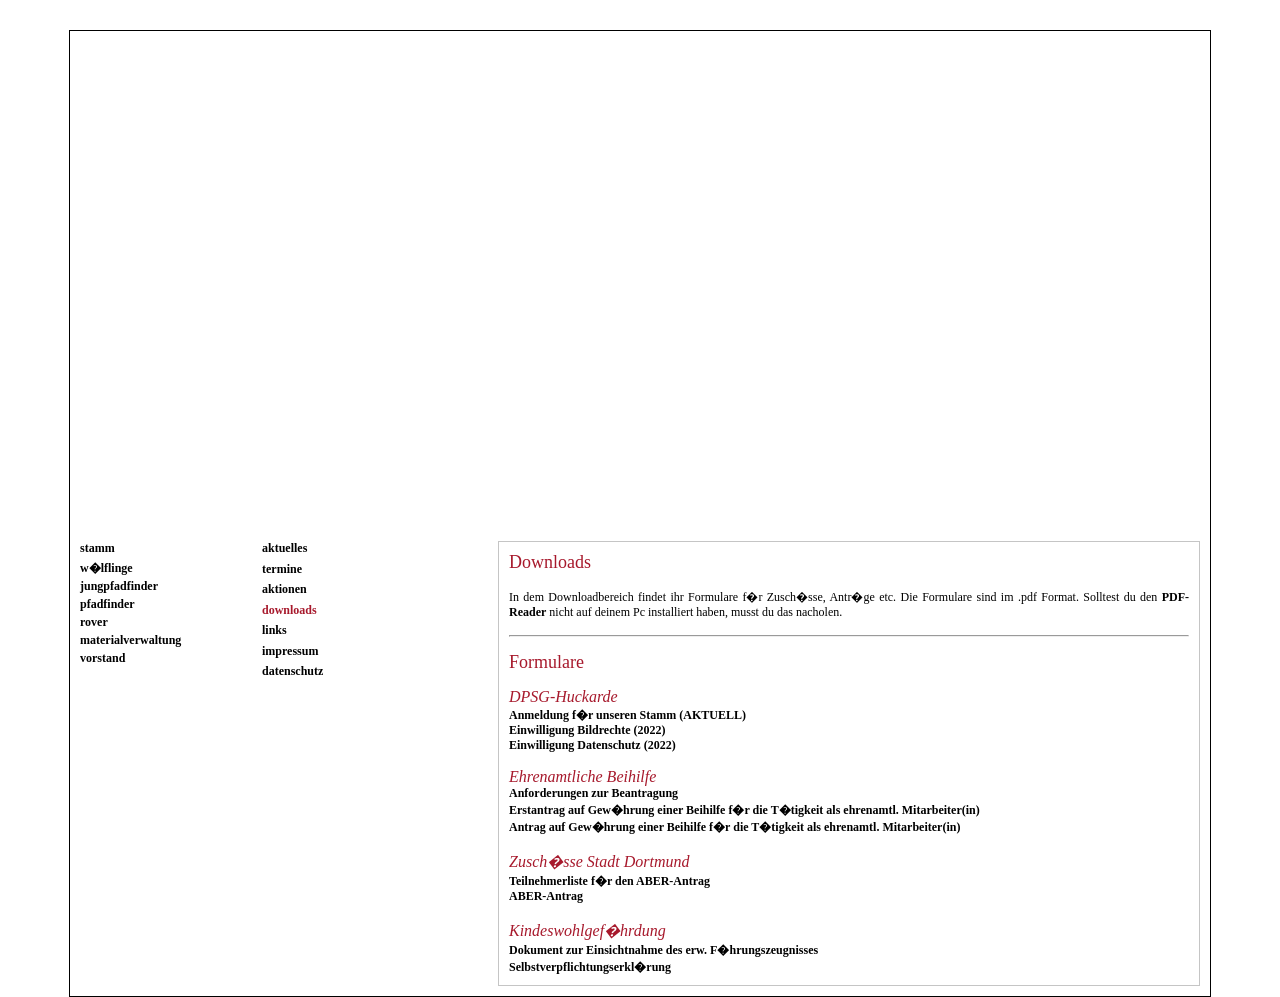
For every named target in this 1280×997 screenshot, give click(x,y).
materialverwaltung (130, 640)
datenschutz (292, 671)
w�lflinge (106, 568)
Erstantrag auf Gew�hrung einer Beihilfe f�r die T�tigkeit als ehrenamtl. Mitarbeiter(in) (744, 810)
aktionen (284, 589)
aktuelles (284, 548)
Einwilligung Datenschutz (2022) (592, 745)
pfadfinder (107, 604)
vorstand (102, 658)
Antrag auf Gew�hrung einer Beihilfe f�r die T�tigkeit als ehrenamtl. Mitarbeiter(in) (734, 827)
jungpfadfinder (119, 586)
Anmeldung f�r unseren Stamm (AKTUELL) (627, 715)
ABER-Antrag (546, 896)
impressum (290, 651)
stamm (97, 548)
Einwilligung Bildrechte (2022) (587, 730)
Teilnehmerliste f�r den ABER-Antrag (609, 881)
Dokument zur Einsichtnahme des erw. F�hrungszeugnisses (663, 950)
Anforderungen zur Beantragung (593, 793)
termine (282, 569)
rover (94, 622)
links (274, 630)
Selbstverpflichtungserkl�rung (590, 967)
